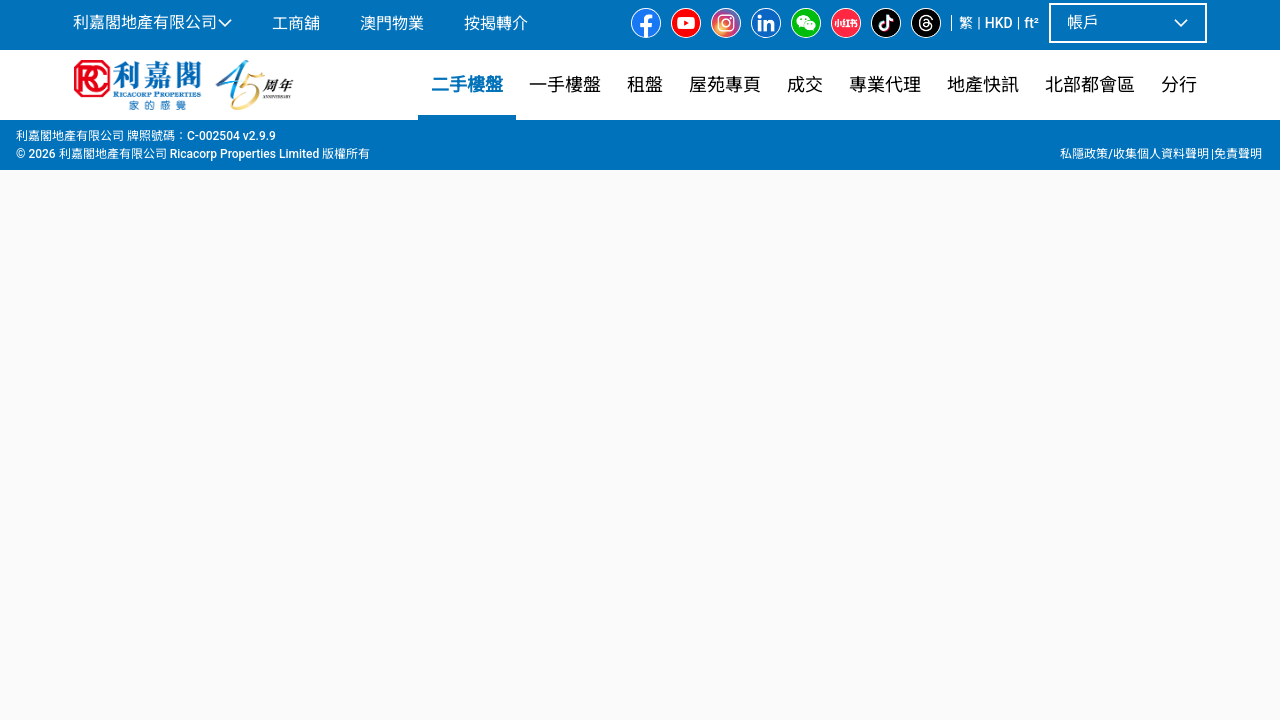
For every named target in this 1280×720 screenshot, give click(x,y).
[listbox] (616, 419)
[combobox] (495, 166)
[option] (116, 417)
